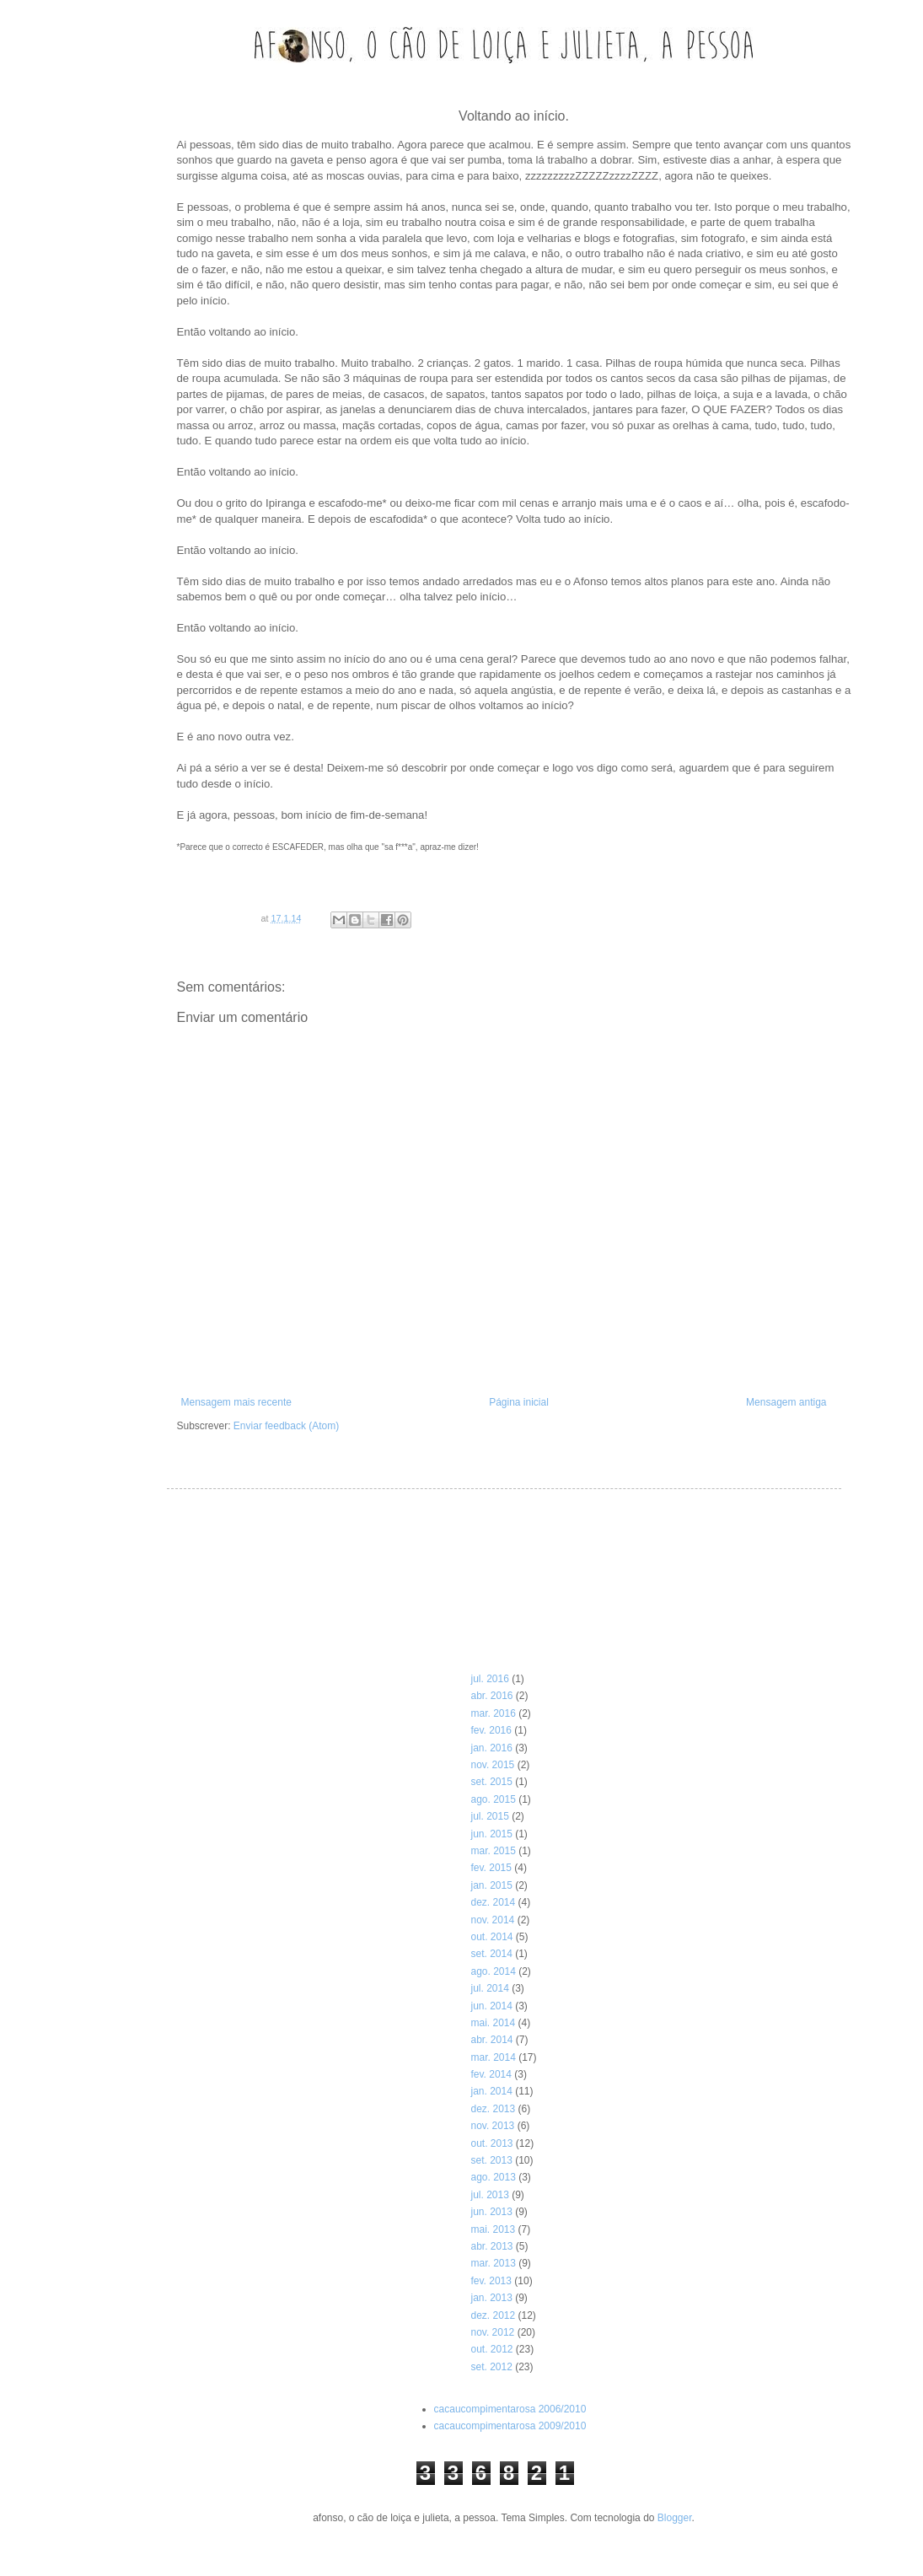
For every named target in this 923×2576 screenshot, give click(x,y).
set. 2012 (491, 2367)
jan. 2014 (491, 2091)
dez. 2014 (492, 1902)
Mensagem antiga (786, 1402)
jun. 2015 (491, 1834)
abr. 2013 (491, 2246)
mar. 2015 (492, 1851)
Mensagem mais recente (236, 1402)
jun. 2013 (491, 2212)
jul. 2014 (489, 1988)
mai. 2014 (492, 2023)
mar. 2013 (492, 2263)
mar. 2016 (492, 1713)
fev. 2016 (490, 1730)
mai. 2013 (492, 2229)
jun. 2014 (491, 2006)
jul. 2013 (489, 2195)
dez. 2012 (492, 2315)
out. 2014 (491, 1937)
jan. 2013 (491, 2298)
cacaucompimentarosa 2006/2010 (510, 2409)
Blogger (674, 2518)
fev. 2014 (490, 2074)
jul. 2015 (489, 1816)
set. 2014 (491, 1954)
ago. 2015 (492, 1799)
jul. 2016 (489, 1679)
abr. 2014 (491, 2040)
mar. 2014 (492, 2057)
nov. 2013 (492, 2126)
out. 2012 (491, 2349)
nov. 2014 (492, 1920)
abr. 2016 (491, 1696)
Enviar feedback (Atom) (286, 1426)
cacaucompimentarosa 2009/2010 (510, 2426)
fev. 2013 (490, 2281)
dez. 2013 (492, 2109)
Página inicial (519, 1402)
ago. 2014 (492, 1971)
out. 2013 (491, 2143)
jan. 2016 (491, 1748)
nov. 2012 (492, 2332)
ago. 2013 (492, 2177)
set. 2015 (491, 1782)
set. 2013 (491, 2160)
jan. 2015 (491, 1885)
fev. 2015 (490, 1868)
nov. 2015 (492, 1765)
